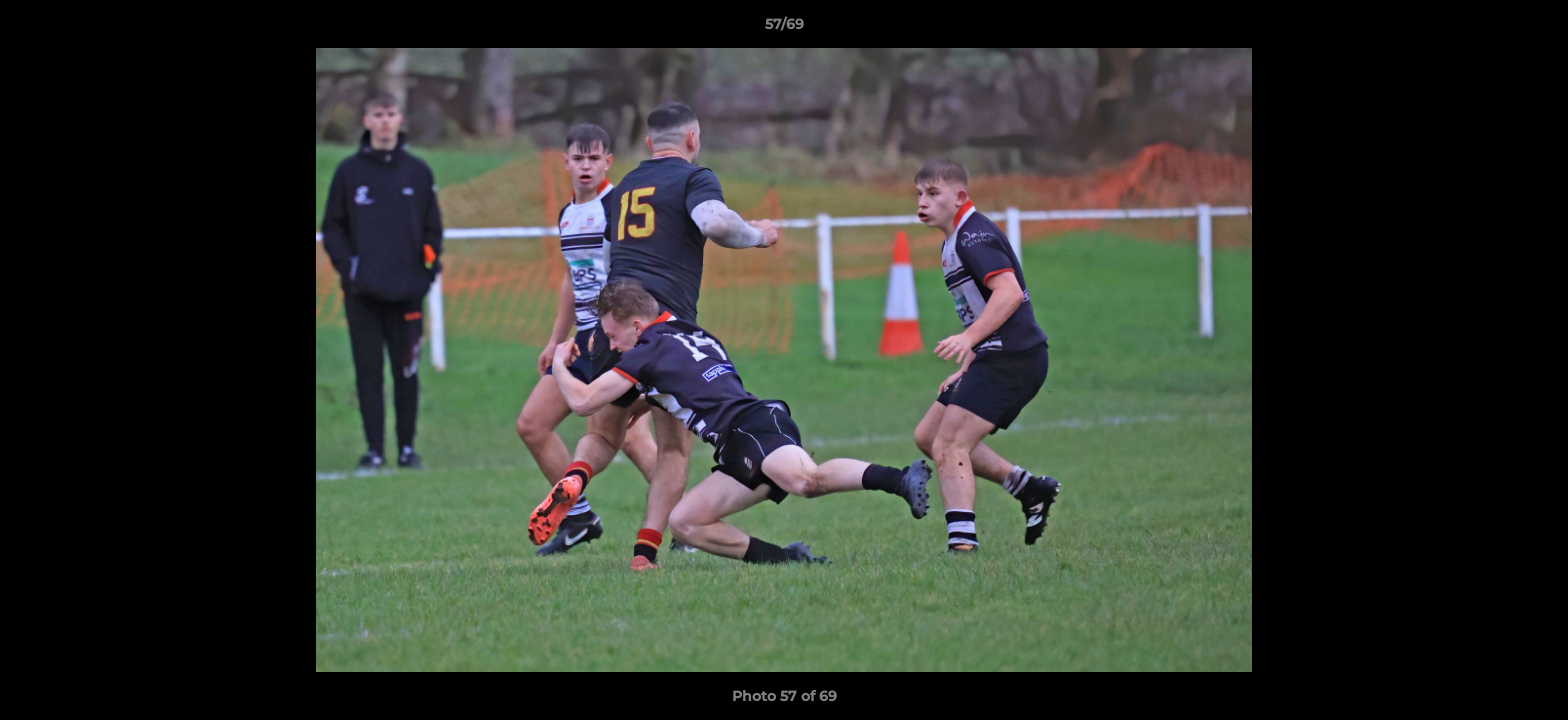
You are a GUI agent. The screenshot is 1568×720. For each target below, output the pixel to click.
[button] (1532, 29)
